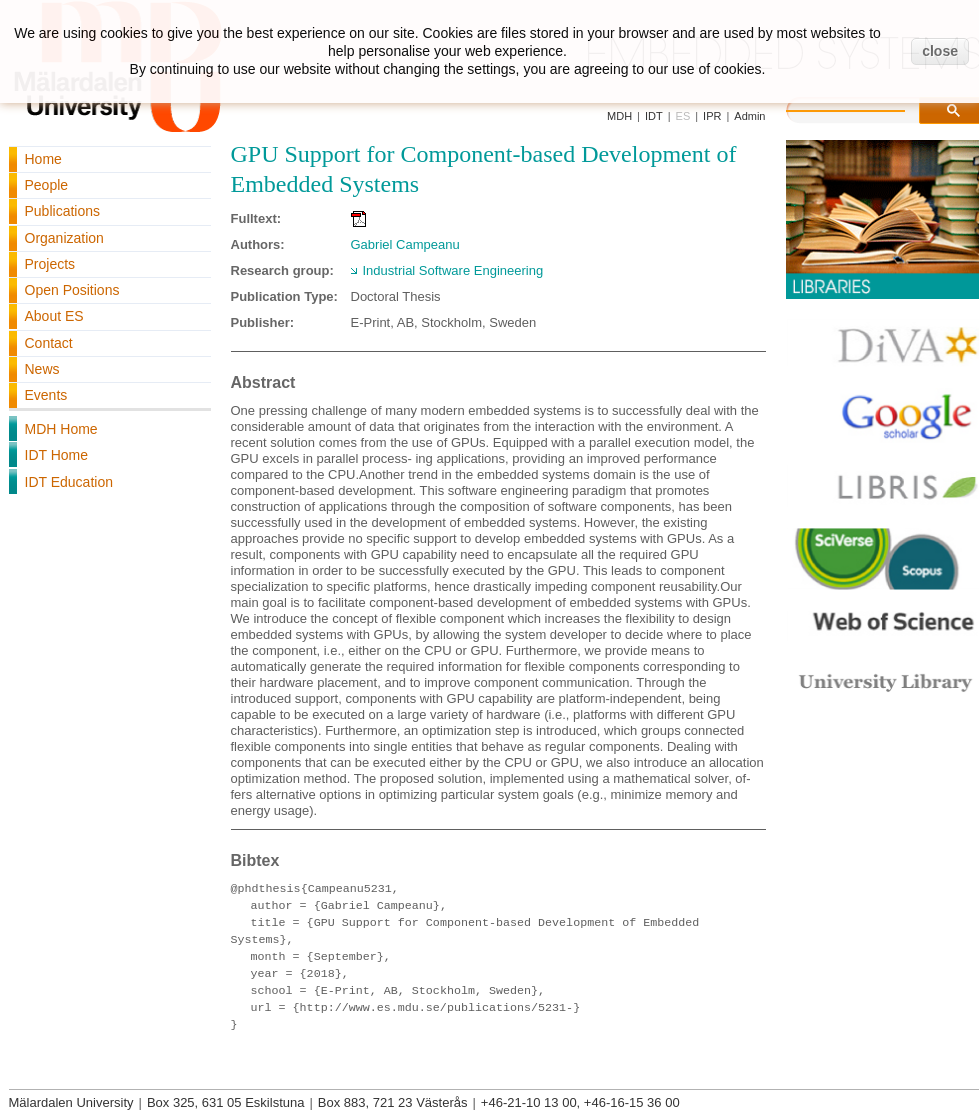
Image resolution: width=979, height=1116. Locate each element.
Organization (64, 238)
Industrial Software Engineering (453, 270)
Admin (749, 116)
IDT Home (57, 455)
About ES (54, 316)
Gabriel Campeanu (405, 244)
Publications (63, 211)
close (940, 51)
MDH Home (61, 429)
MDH (619, 116)
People (47, 185)
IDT (654, 116)
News (42, 369)
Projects (50, 264)
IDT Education (69, 482)
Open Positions (72, 290)
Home (43, 159)
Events (46, 395)
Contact (49, 343)
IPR (712, 116)
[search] (866, 108)
